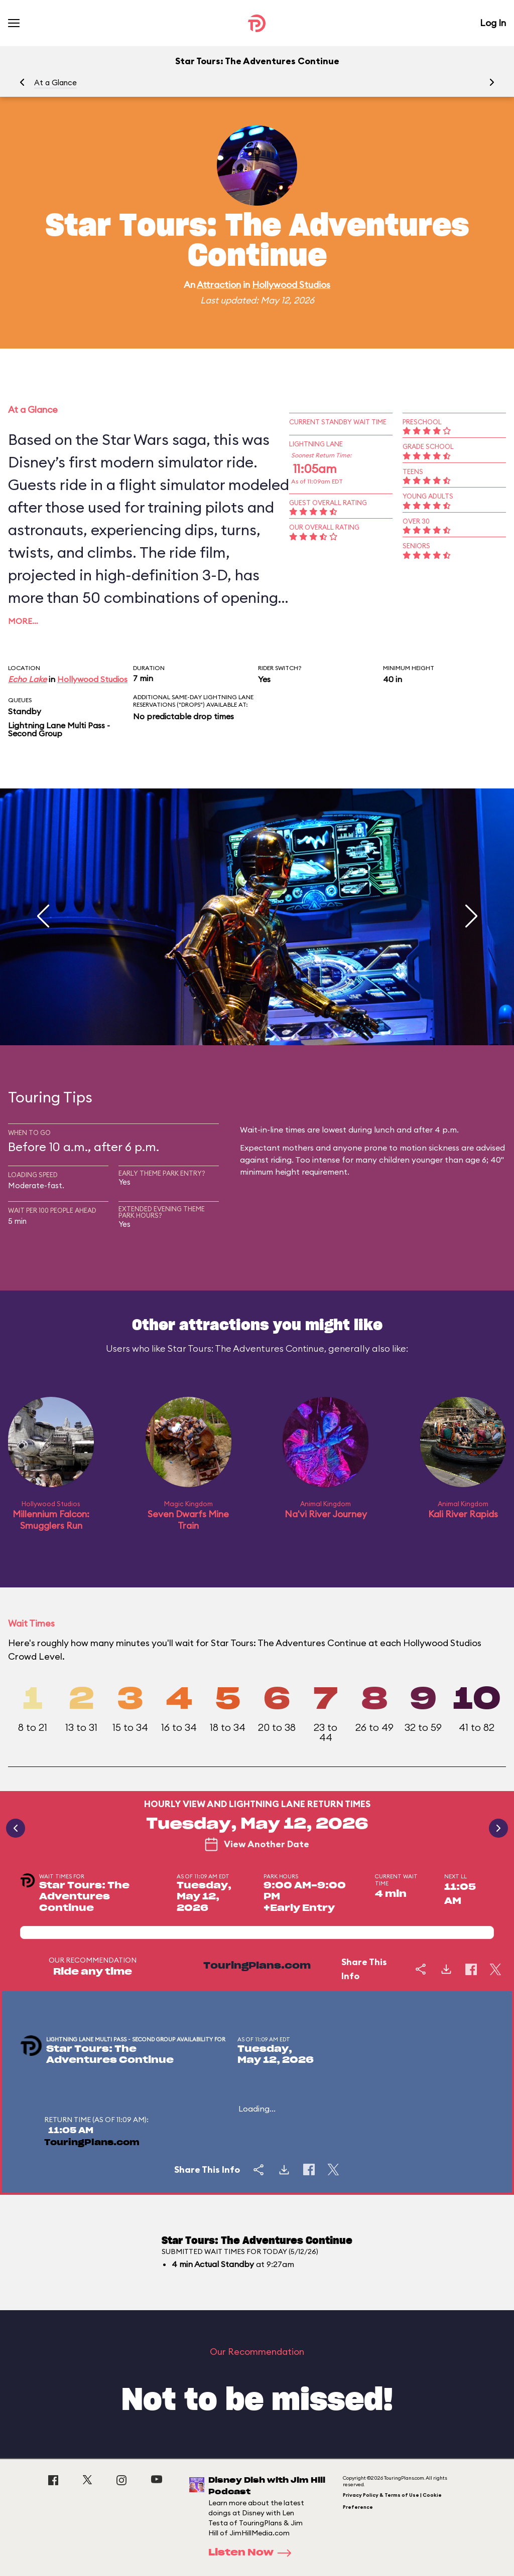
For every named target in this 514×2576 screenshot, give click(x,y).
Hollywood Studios (291, 284)
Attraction (219, 284)
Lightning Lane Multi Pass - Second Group (59, 729)
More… (23, 621)
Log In (493, 23)
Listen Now (253, 2552)
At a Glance (55, 82)
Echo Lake (27, 679)
